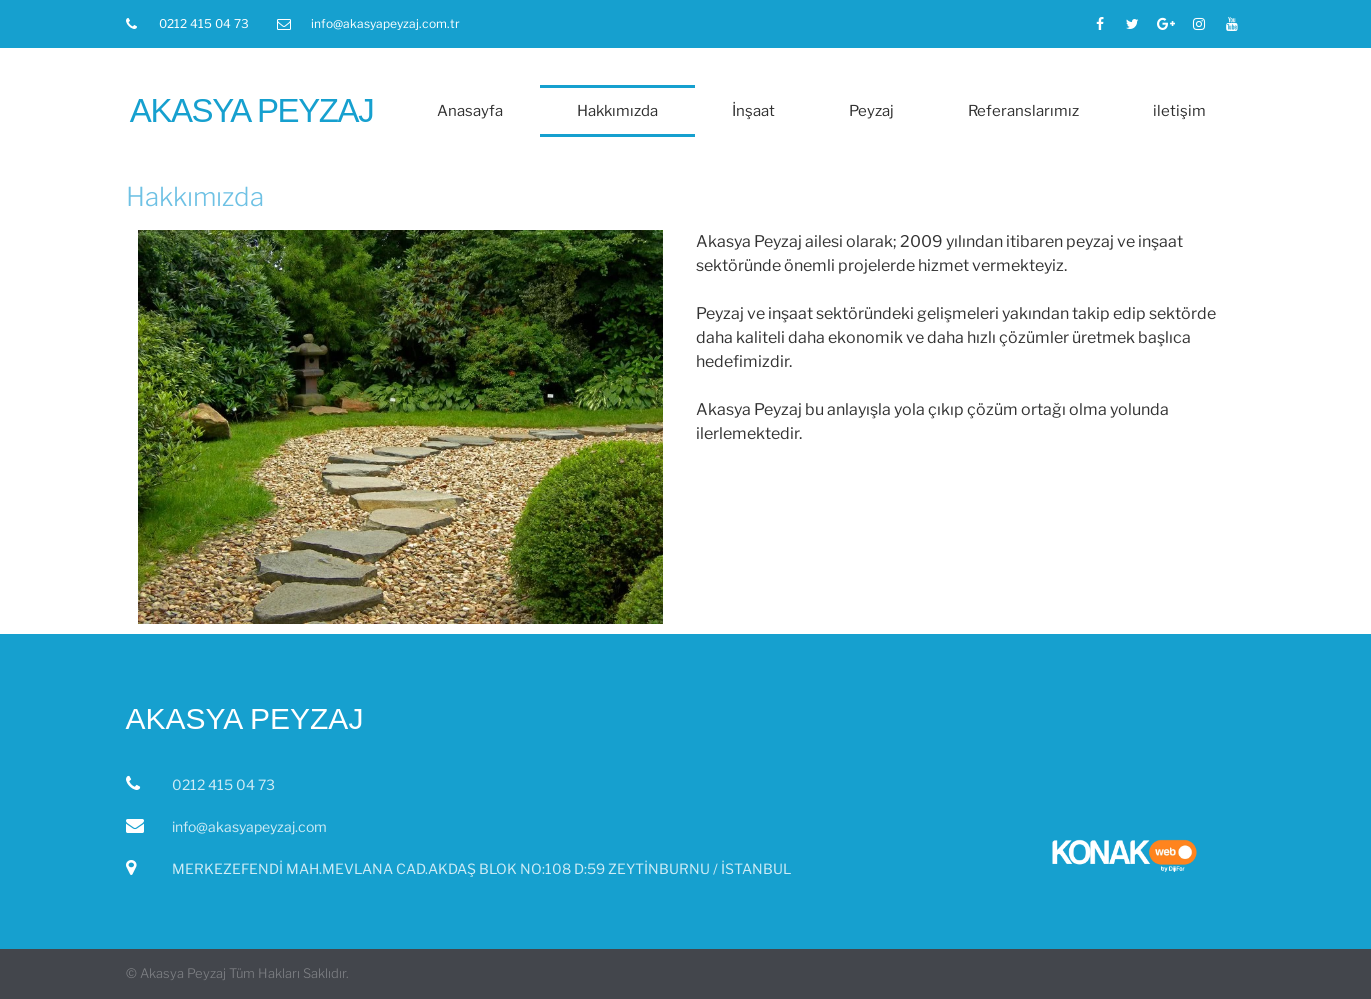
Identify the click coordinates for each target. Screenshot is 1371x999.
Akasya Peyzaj (251, 110)
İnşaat (753, 111)
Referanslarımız (1023, 111)
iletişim (1179, 111)
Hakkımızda (617, 111)
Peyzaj (871, 111)
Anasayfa (470, 111)
